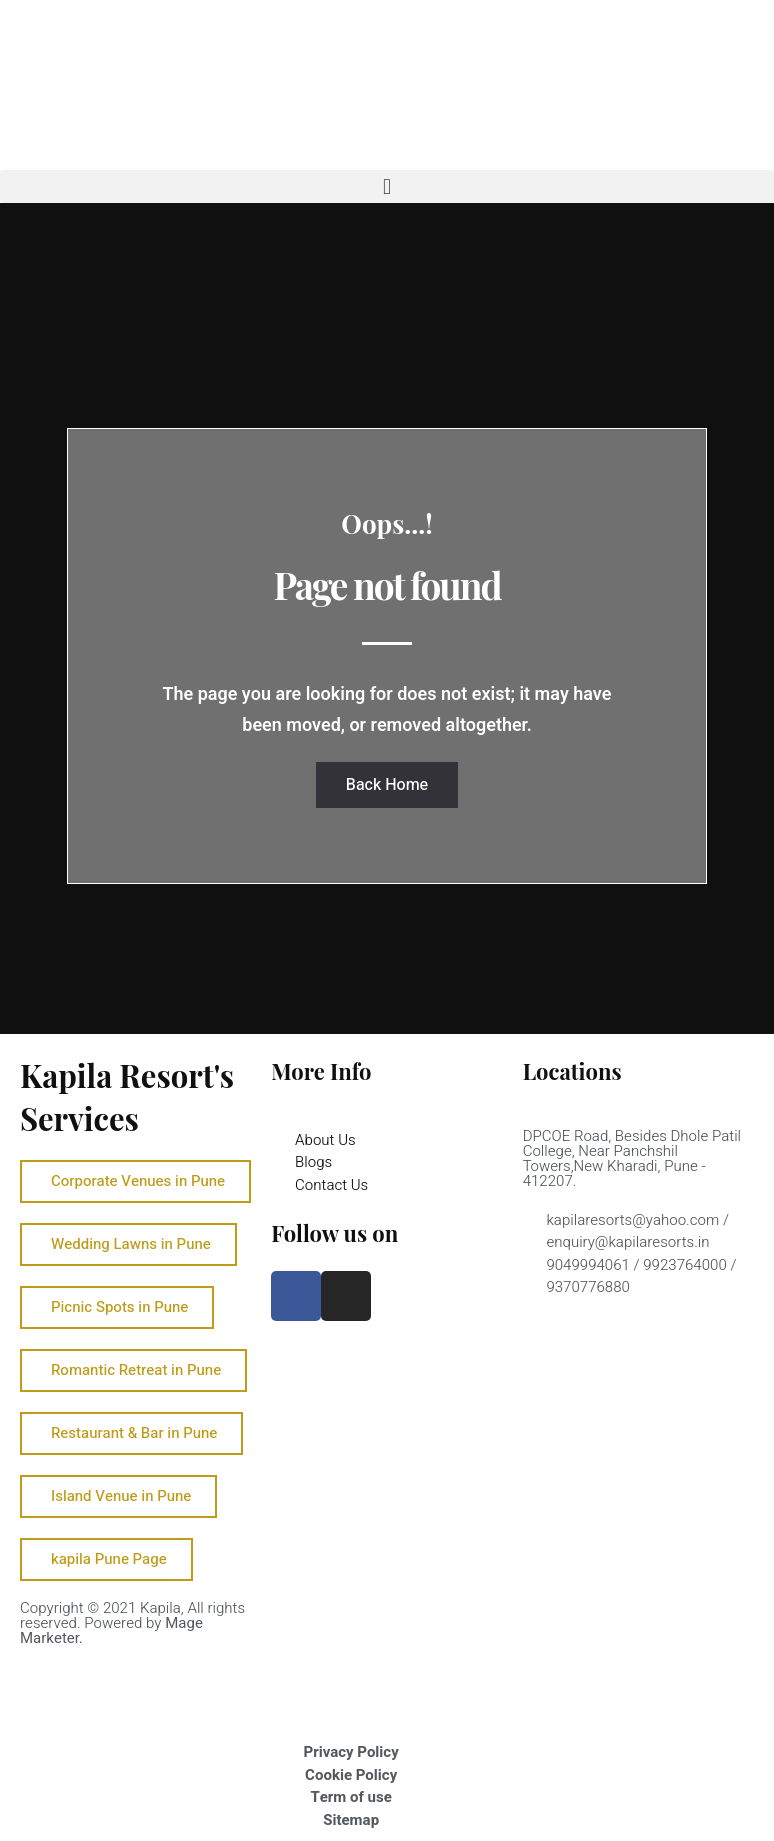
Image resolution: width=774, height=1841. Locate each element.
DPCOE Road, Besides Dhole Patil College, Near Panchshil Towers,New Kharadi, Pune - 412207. (632, 1158)
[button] (387, 186)
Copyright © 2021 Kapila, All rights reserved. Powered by (132, 1623)
